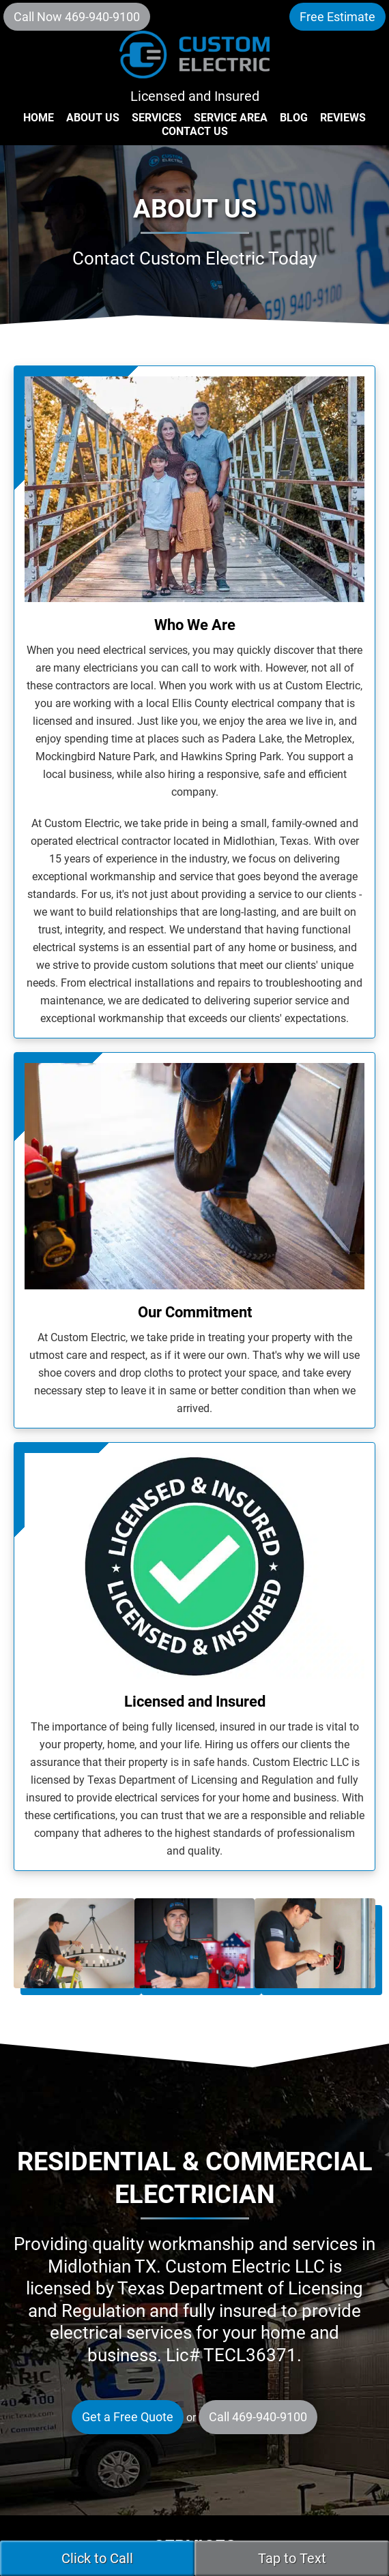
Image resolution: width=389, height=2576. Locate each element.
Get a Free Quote (127, 2417)
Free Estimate (337, 17)
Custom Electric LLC (194, 61)
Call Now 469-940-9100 (77, 17)
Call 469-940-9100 (258, 2417)
